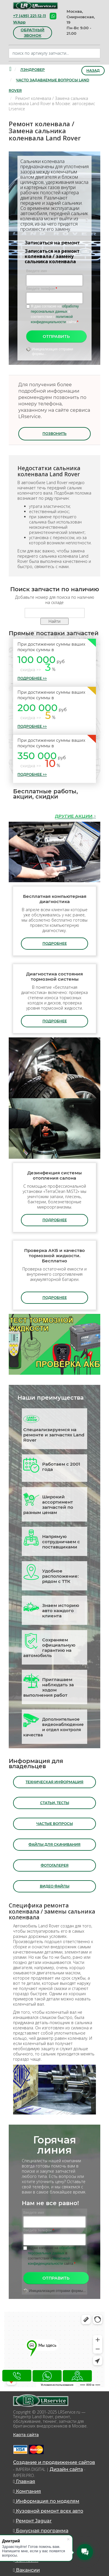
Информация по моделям (46, 2501)
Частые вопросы (54, 1823)
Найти (54, 621)
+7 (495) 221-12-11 (29, 15)
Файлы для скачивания (54, 1844)
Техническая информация (54, 1782)
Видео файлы (54, 1886)
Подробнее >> (32, 678)
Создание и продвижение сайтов (54, 2462)
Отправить (56, 336)
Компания (27, 2491)
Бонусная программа (40, 2530)
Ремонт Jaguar (34, 2521)
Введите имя (36, 271)
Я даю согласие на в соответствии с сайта (55, 314)
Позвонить (54, 433)
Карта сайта (26, 2434)
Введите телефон (41, 289)
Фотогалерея (55, 1865)
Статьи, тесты (54, 1803)
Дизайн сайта (66, 2469)
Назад (93, 70)
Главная (24, 2481)
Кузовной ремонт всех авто (48, 2511)
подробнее (54, 943)
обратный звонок (32, 33)
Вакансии (26, 2570)
